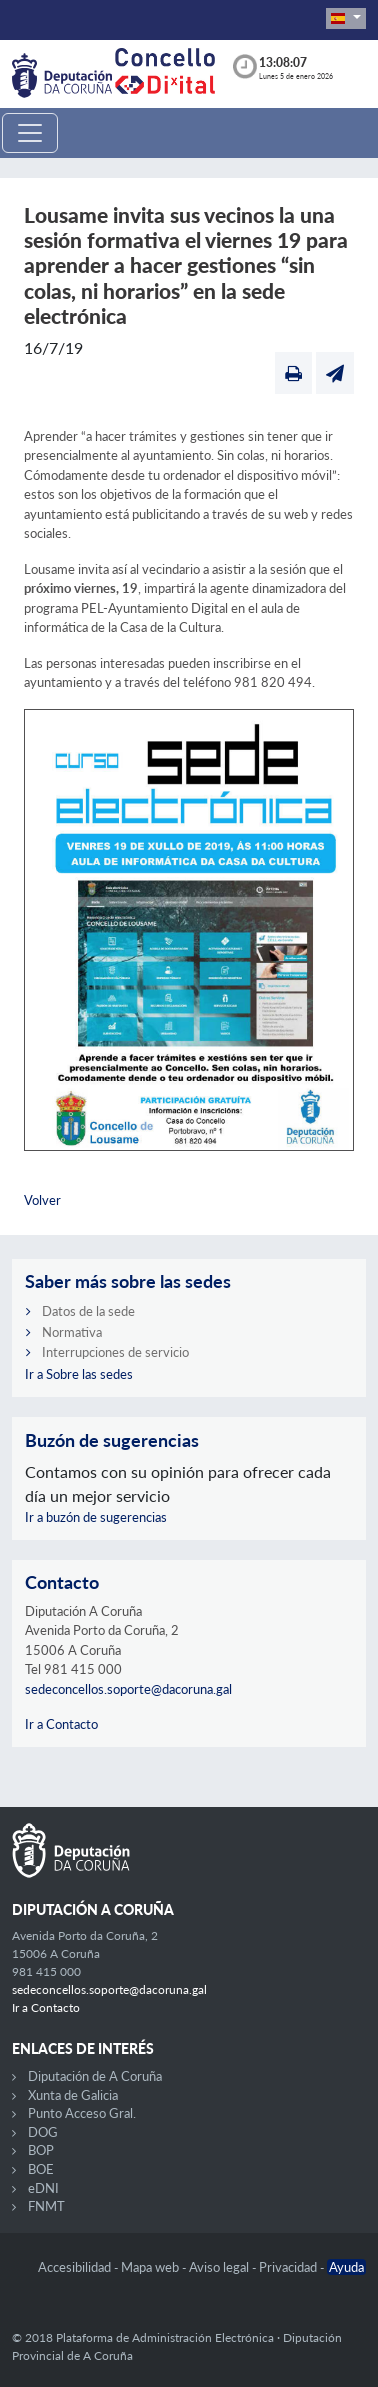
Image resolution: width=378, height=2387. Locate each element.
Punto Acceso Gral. (82, 2113)
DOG (43, 2132)
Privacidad (289, 2267)
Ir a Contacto (61, 1724)
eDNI (43, 2188)
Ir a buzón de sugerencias (96, 1517)
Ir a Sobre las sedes (79, 1374)
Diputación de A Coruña (95, 2076)
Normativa (72, 1332)
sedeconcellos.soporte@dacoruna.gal (128, 1689)
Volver (42, 1200)
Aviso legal (220, 2267)
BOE (41, 2169)
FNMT (46, 2206)
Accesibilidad (76, 2267)
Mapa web (151, 2267)
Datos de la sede (88, 1311)
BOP (41, 2150)
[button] (346, 18)
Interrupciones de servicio (115, 1352)
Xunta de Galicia (73, 2095)
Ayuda (346, 2267)
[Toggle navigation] (30, 133)
